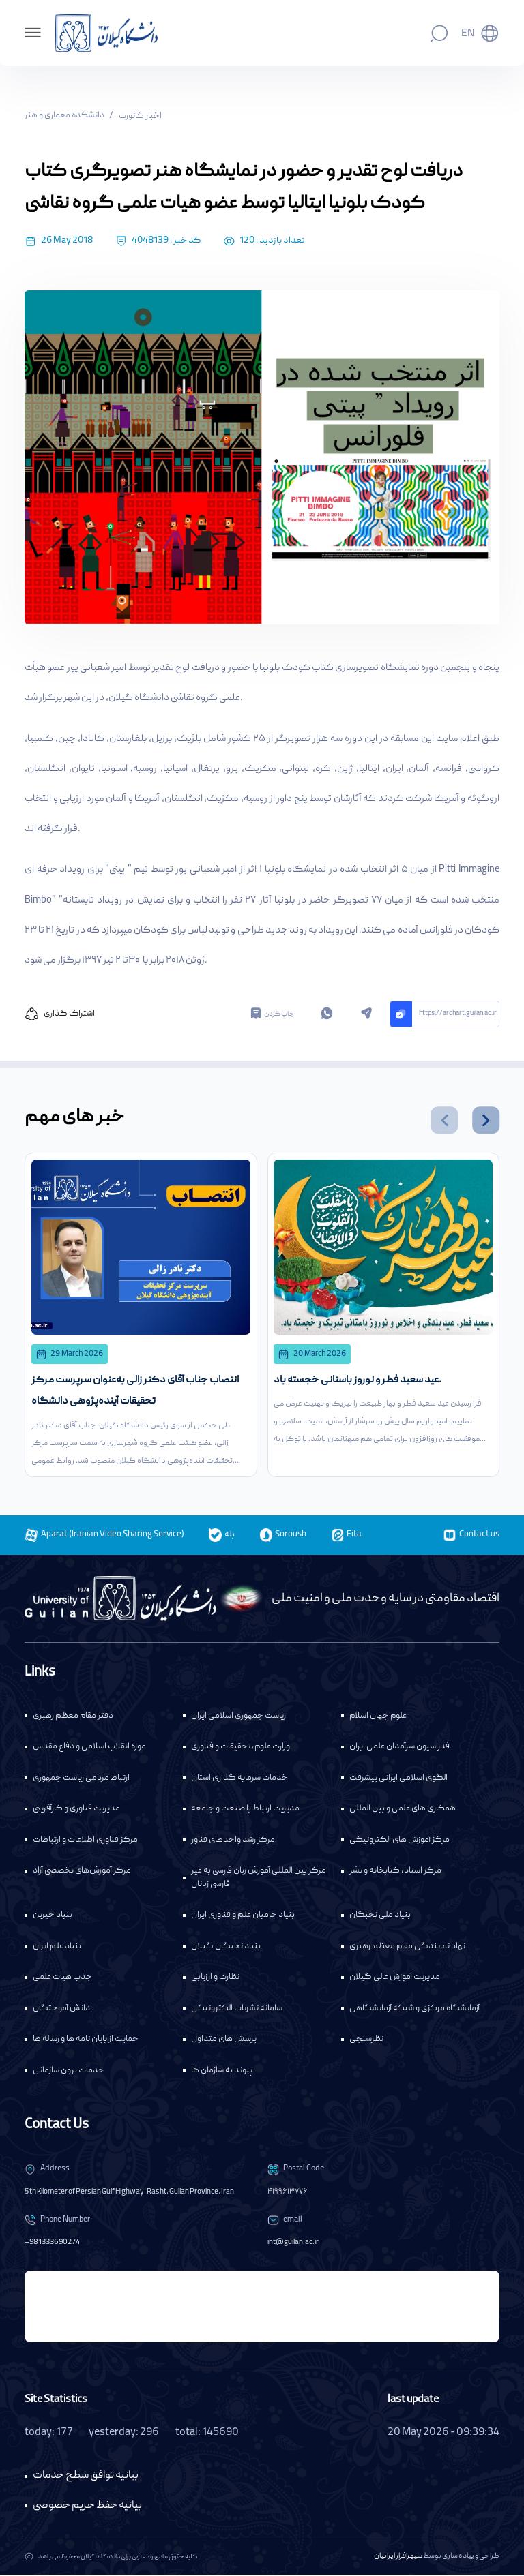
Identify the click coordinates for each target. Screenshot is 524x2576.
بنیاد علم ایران (57, 1947)
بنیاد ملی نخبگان (380, 1916)
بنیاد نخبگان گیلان (226, 1947)
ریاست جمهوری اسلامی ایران (238, 1717)
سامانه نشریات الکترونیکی (236, 2009)
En (468, 34)
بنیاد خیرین (52, 1916)
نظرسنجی (366, 2040)
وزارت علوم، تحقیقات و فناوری (240, 1748)
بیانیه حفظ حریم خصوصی (87, 2507)
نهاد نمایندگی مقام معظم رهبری (407, 1947)
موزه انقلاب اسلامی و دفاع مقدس (89, 1748)
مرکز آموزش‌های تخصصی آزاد (82, 1872)
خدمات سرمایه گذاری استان (239, 1779)
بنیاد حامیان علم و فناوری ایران (243, 1916)
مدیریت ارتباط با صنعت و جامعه (245, 1810)
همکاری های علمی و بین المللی (402, 1810)
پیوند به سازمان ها (221, 2071)
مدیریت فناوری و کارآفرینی (76, 1810)
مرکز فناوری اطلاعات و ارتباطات (85, 1841)
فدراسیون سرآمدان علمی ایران (399, 1748)
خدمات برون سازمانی (68, 2071)
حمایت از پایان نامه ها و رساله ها (86, 2040)
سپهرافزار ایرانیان (398, 2557)
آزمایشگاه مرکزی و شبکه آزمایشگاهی (414, 2009)
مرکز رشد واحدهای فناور (233, 1841)
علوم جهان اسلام (378, 1717)
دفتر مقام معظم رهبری (73, 1717)
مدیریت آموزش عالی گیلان (394, 1978)
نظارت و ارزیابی (215, 1978)
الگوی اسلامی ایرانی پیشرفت (398, 1779)
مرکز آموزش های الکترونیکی (399, 1841)
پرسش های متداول (224, 2040)
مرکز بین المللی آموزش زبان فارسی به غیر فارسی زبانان (258, 1879)
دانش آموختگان (61, 2009)
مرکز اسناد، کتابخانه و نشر (395, 1872)
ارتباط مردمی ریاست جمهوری (81, 1779)
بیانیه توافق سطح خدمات (86, 2477)
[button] (444, 1120)
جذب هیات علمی (62, 1978)
